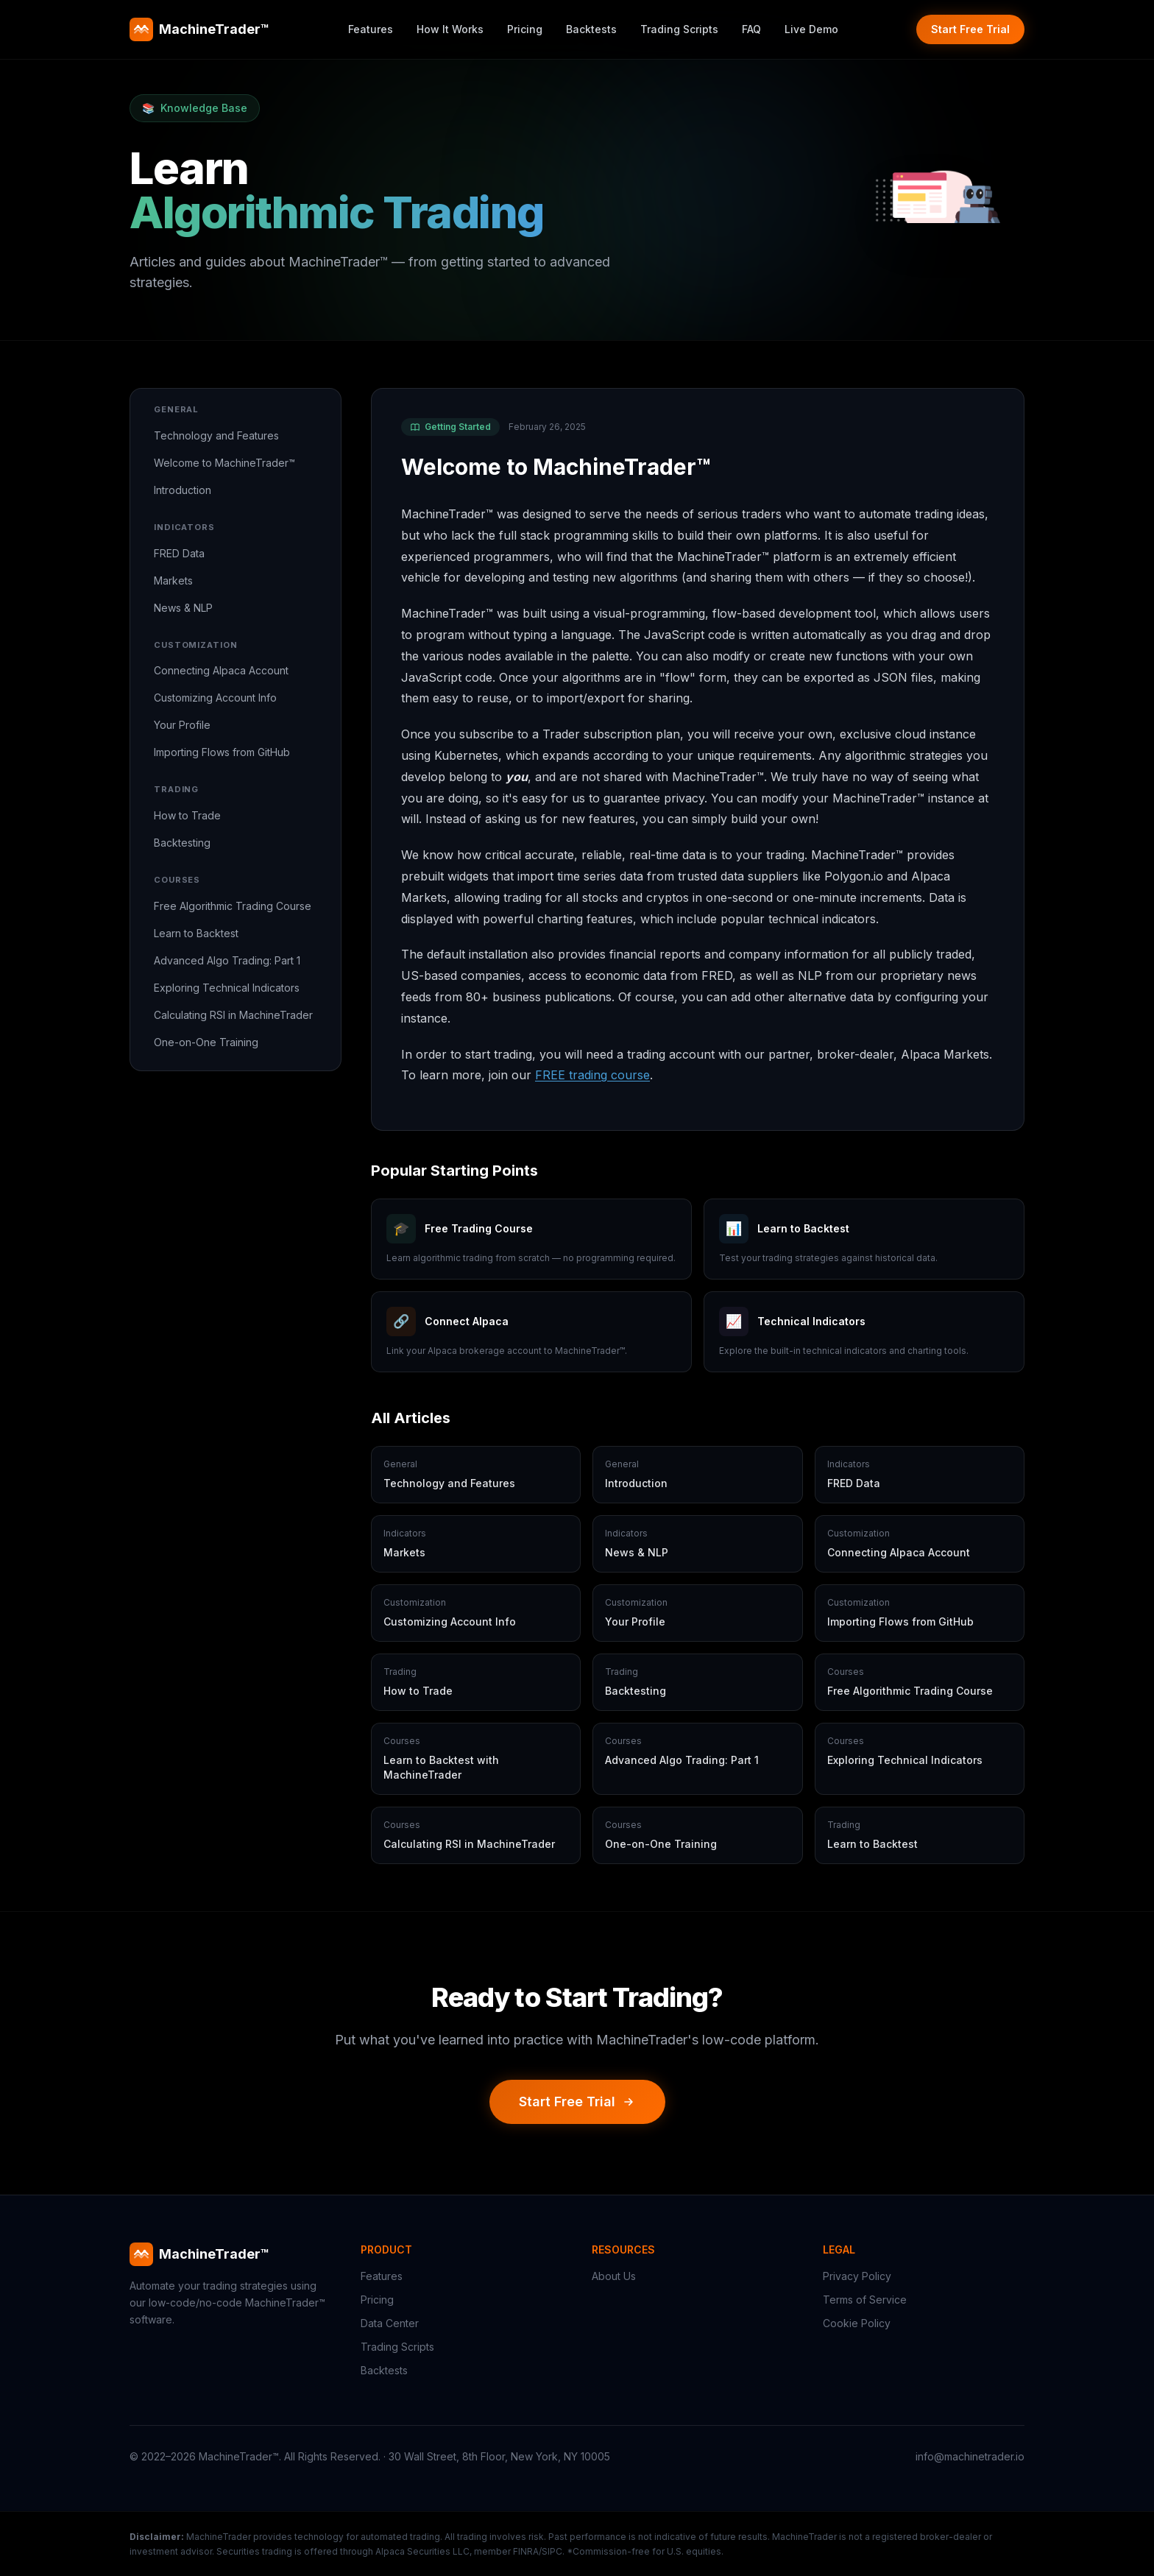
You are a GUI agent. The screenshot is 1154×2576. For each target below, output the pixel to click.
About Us (614, 2276)
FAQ (751, 29)
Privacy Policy (857, 2276)
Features (370, 29)
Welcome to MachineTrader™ (224, 462)
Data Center (390, 2323)
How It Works (450, 29)
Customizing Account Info (215, 697)
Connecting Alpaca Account (221, 670)
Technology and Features (216, 435)
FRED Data (179, 553)
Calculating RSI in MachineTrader (233, 1015)
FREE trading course (592, 1075)
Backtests (591, 29)
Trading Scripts (679, 29)
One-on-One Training (206, 1042)
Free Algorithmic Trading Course (232, 906)
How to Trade (187, 815)
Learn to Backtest (196, 933)
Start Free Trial (970, 29)
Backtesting (182, 842)
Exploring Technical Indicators (227, 987)
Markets (173, 580)
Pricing (524, 29)
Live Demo (811, 29)
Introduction (182, 490)
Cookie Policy (857, 2323)
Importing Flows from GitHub (222, 752)
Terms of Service (865, 2299)
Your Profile (182, 725)
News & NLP (183, 607)
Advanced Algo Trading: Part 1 (227, 960)
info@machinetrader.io (970, 2456)
